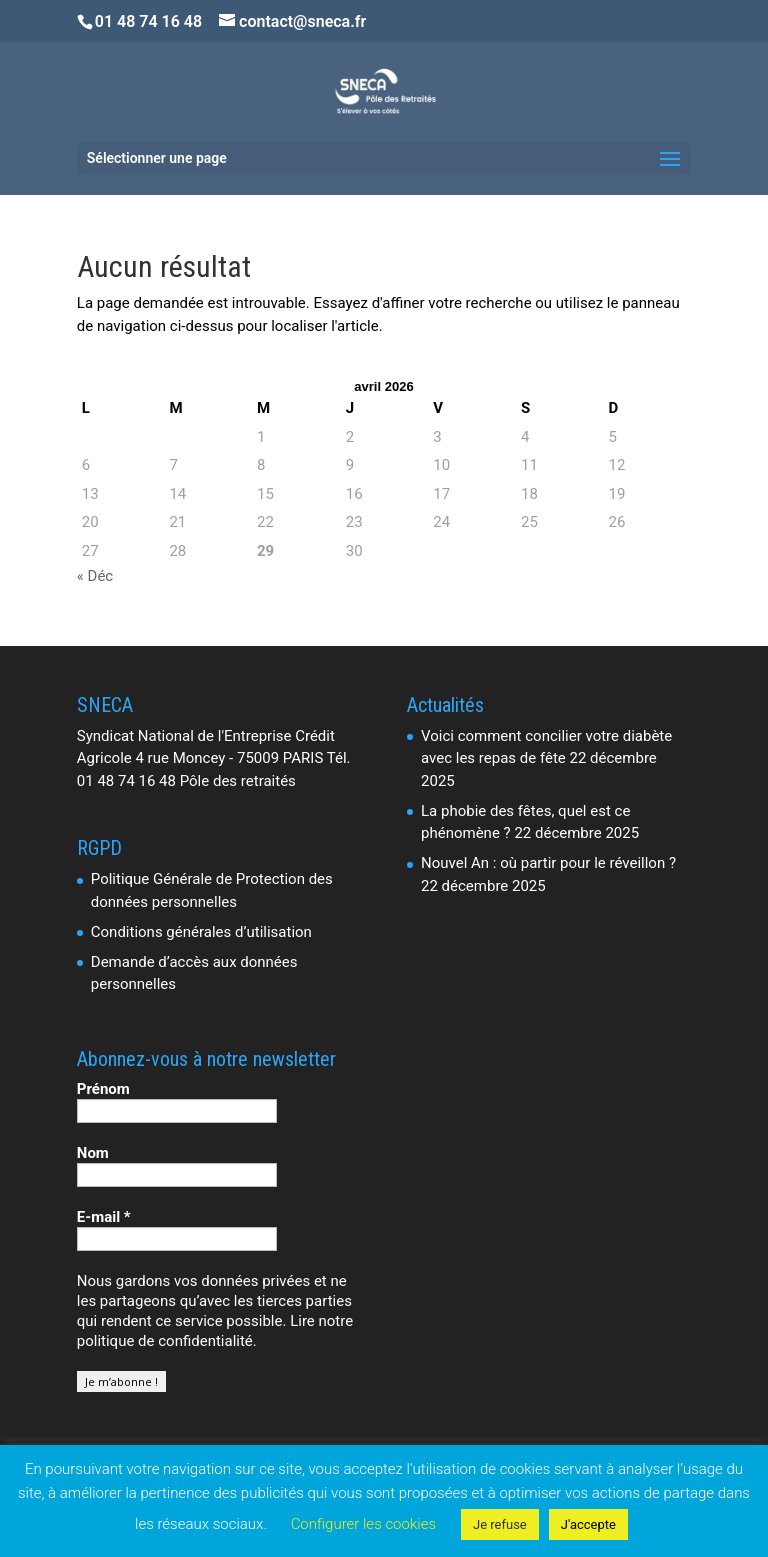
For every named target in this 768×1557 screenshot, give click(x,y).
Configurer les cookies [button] (363, 1524)
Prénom (103, 1089)
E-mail (104, 1217)
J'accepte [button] (588, 1524)
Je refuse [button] (500, 1524)
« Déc (95, 576)
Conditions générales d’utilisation (201, 932)
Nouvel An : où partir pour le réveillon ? (548, 863)
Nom (93, 1153)
